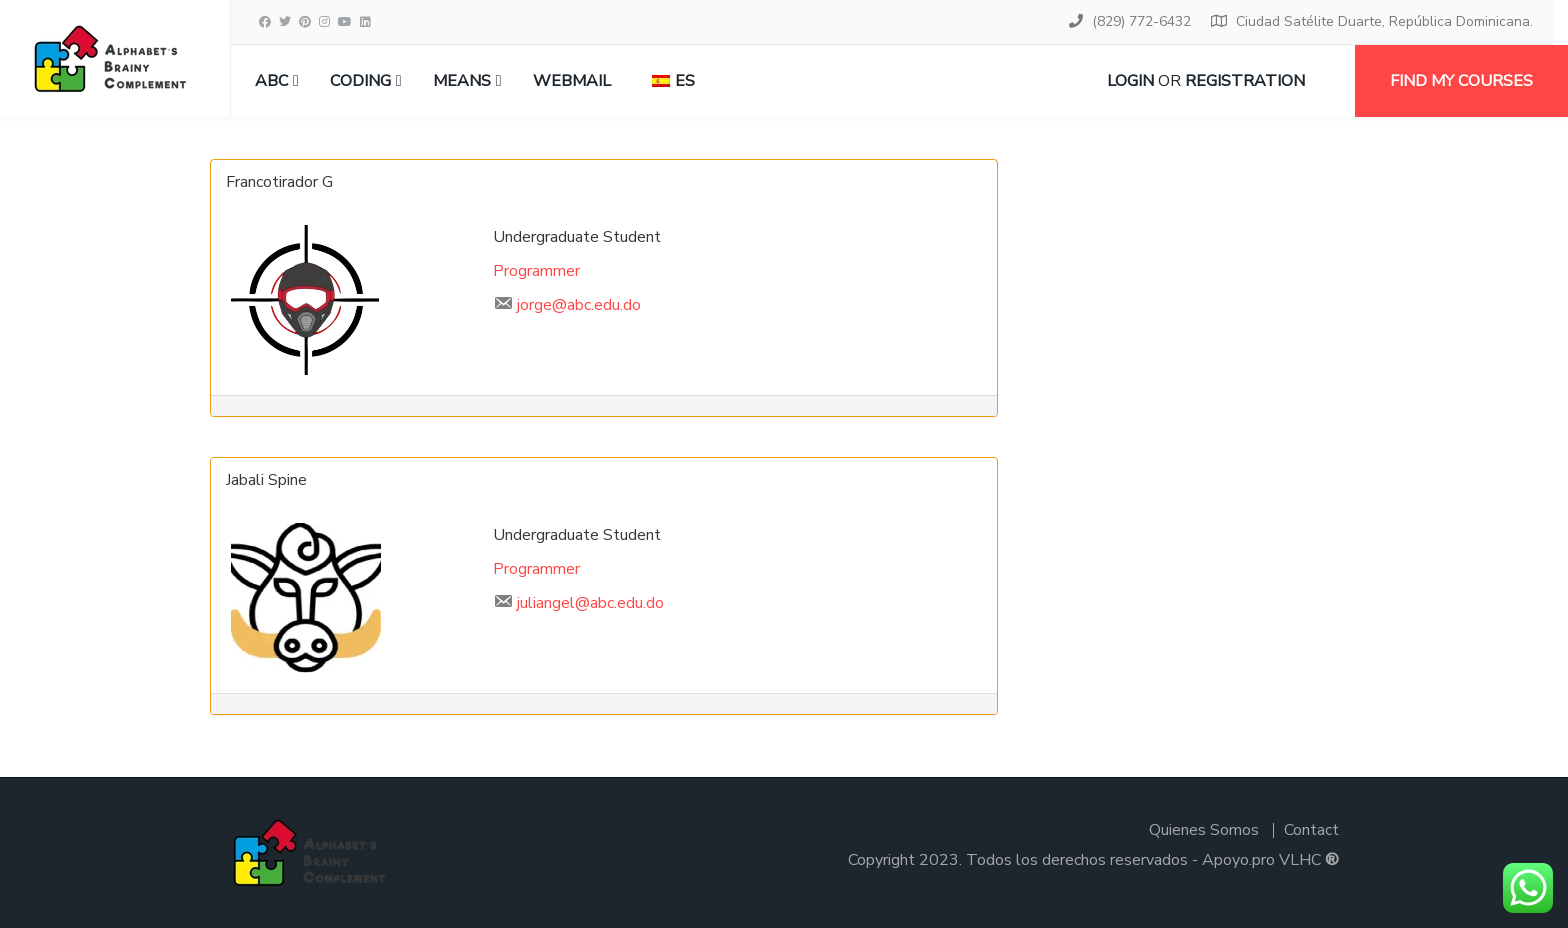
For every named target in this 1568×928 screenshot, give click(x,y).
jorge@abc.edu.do (579, 305)
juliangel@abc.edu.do (590, 603)
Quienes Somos (1204, 830)
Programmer (536, 271)
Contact (1311, 830)
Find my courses (1461, 81)
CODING (360, 81)
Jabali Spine (266, 480)
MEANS (462, 81)
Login (1130, 81)
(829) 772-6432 (1141, 21)
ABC (271, 81)
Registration (1245, 81)
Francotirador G (279, 182)
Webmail (572, 81)
